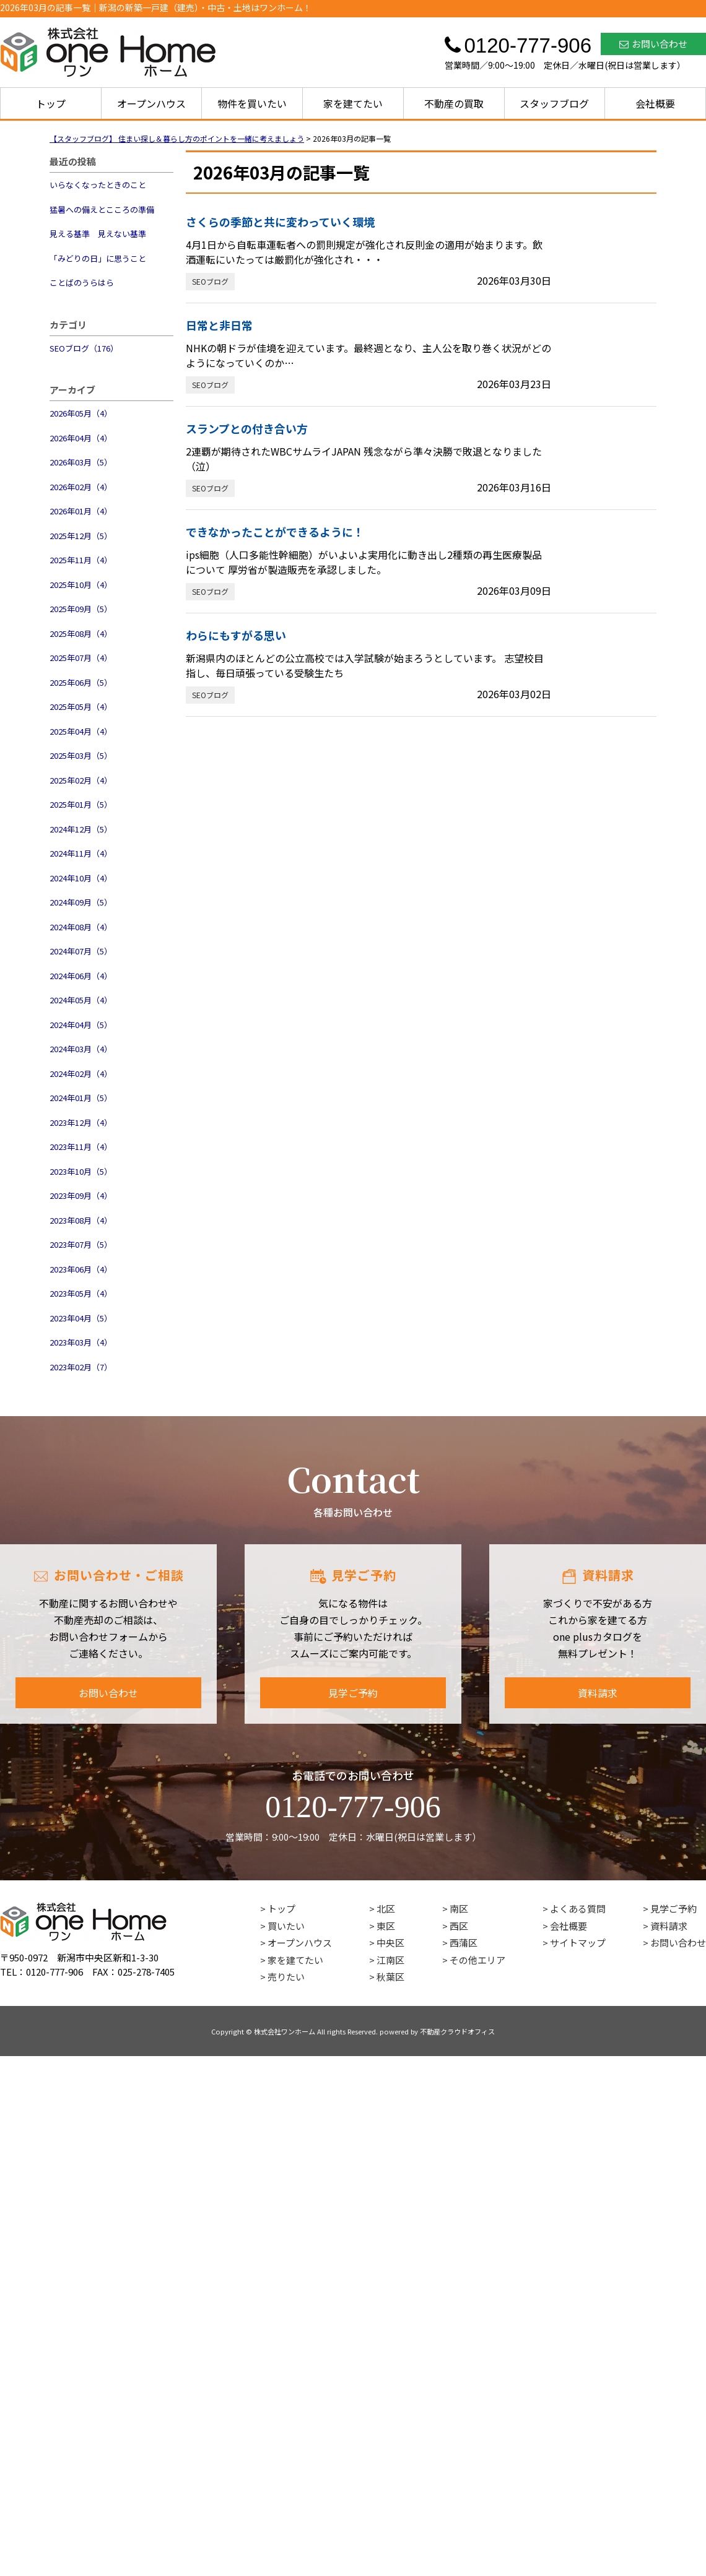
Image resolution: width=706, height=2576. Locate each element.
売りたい (286, 1976)
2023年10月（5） (81, 1171)
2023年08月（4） (81, 1220)
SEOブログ (210, 281)
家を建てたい (353, 103)
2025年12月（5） (81, 536)
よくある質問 (578, 1908)
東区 (386, 1925)
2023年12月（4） (81, 1122)
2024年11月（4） (81, 853)
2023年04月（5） (81, 1318)
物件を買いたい (252, 103)
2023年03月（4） (81, 1342)
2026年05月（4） (81, 413)
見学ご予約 (353, 1692)
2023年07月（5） (81, 1244)
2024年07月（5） (81, 951)
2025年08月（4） (81, 633)
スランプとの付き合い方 (247, 428)
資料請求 (597, 1692)
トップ (51, 103)
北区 (386, 1908)
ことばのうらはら (82, 282)
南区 (459, 1908)
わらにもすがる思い (236, 635)
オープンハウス (151, 103)
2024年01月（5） (81, 1098)
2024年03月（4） (81, 1049)
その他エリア (477, 1959)
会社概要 (655, 103)
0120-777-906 (352, 1806)
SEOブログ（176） (84, 348)
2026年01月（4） (81, 511)
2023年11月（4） (81, 1146)
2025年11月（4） (81, 560)
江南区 (390, 1959)
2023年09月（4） (81, 1195)
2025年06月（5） (81, 682)
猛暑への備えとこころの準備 (102, 209)
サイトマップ (578, 1942)
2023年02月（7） (81, 1367)
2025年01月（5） (81, 804)
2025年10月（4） (81, 584)
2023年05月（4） (81, 1293)
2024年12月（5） (81, 829)
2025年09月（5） (81, 609)
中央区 (390, 1942)
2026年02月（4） (81, 487)
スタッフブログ (554, 103)
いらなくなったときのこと (98, 185)
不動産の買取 (454, 103)
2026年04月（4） (81, 438)
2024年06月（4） (81, 976)
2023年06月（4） (81, 1269)
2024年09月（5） (81, 902)
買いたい (286, 1925)
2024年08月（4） (81, 927)
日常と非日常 (219, 325)
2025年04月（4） (81, 731)
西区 (459, 1925)
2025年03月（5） (81, 755)
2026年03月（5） (81, 462)
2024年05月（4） (81, 1000)
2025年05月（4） (81, 706)
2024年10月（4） (81, 878)
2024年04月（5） (81, 1025)
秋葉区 (390, 1976)
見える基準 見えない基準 (98, 234)
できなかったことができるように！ (275, 532)
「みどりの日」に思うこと (98, 258)
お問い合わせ (653, 43)
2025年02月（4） (81, 780)
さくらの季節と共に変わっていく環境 (280, 222)
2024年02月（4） (81, 1073)
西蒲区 (463, 1942)
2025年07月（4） (81, 657)
